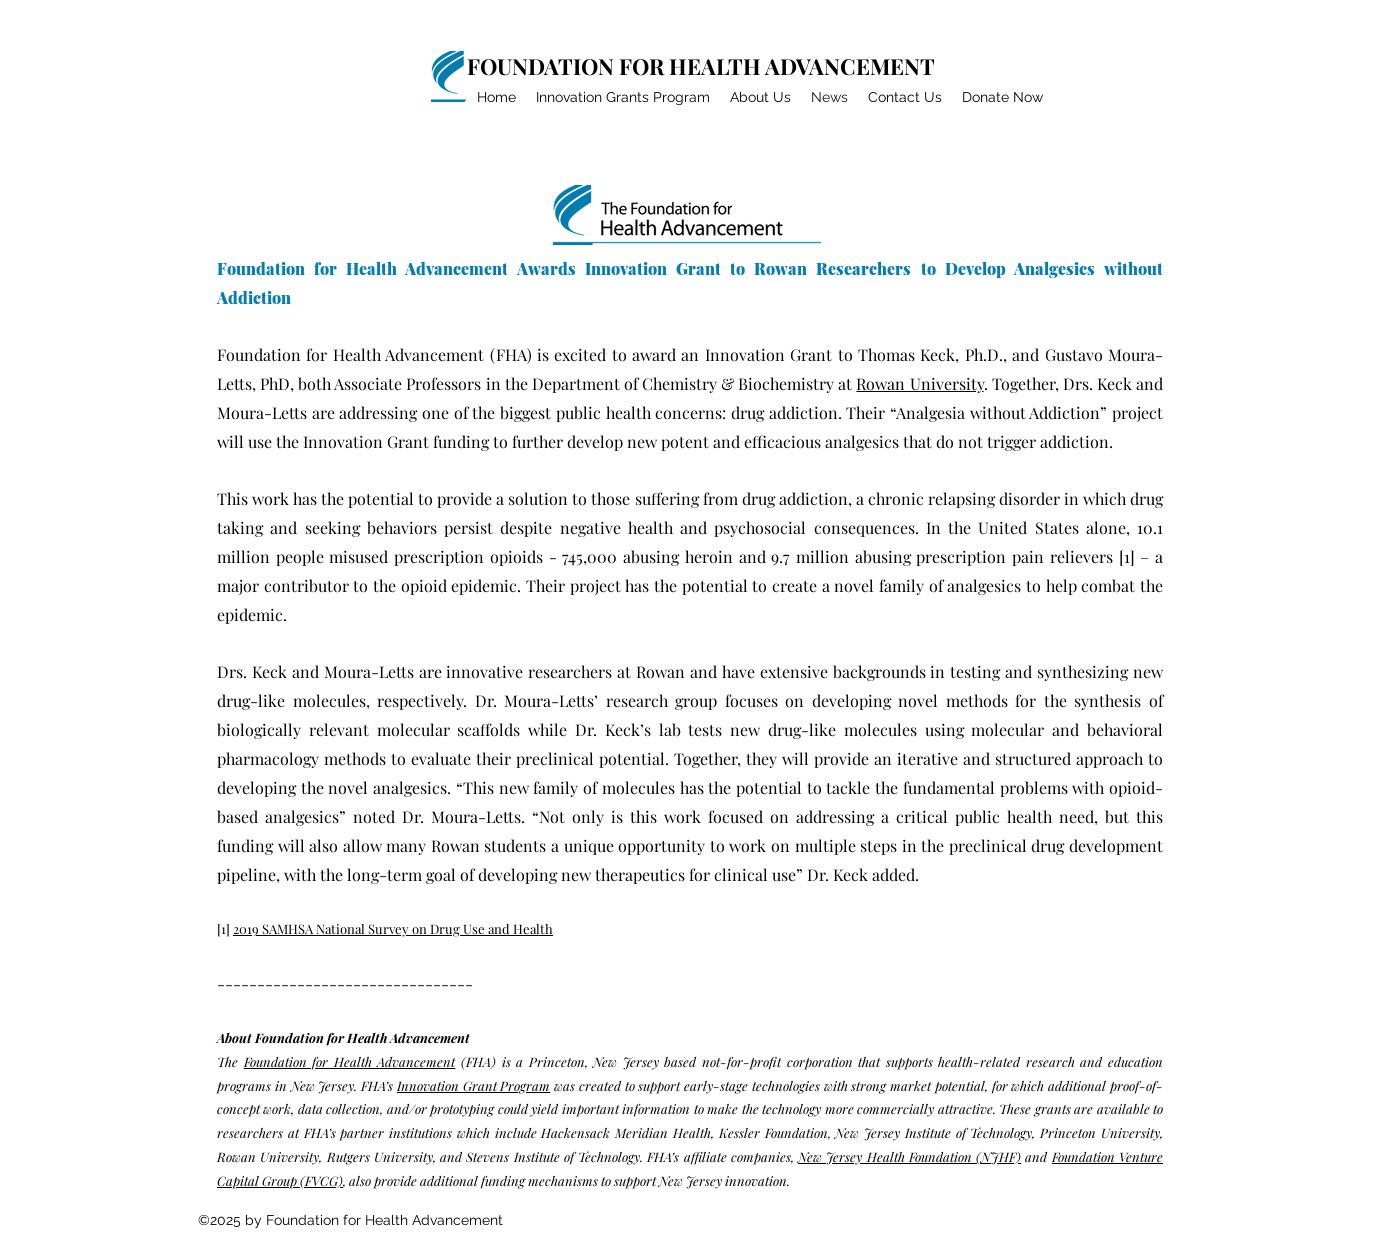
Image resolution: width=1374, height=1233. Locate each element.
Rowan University (919, 383)
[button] (760, 97)
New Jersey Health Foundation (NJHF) (909, 1156)
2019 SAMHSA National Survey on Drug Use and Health (393, 928)
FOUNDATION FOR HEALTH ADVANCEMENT (701, 66)
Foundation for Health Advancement (350, 1061)
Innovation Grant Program (474, 1085)
